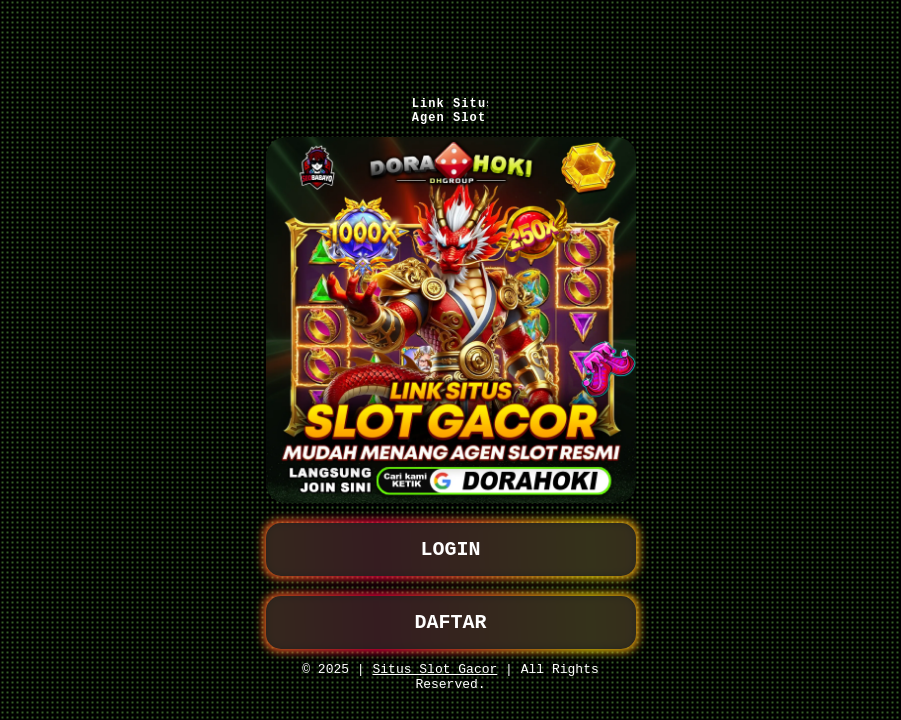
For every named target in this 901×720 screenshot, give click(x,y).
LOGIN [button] (451, 537)
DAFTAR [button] (451, 614)
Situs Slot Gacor (434, 665)
